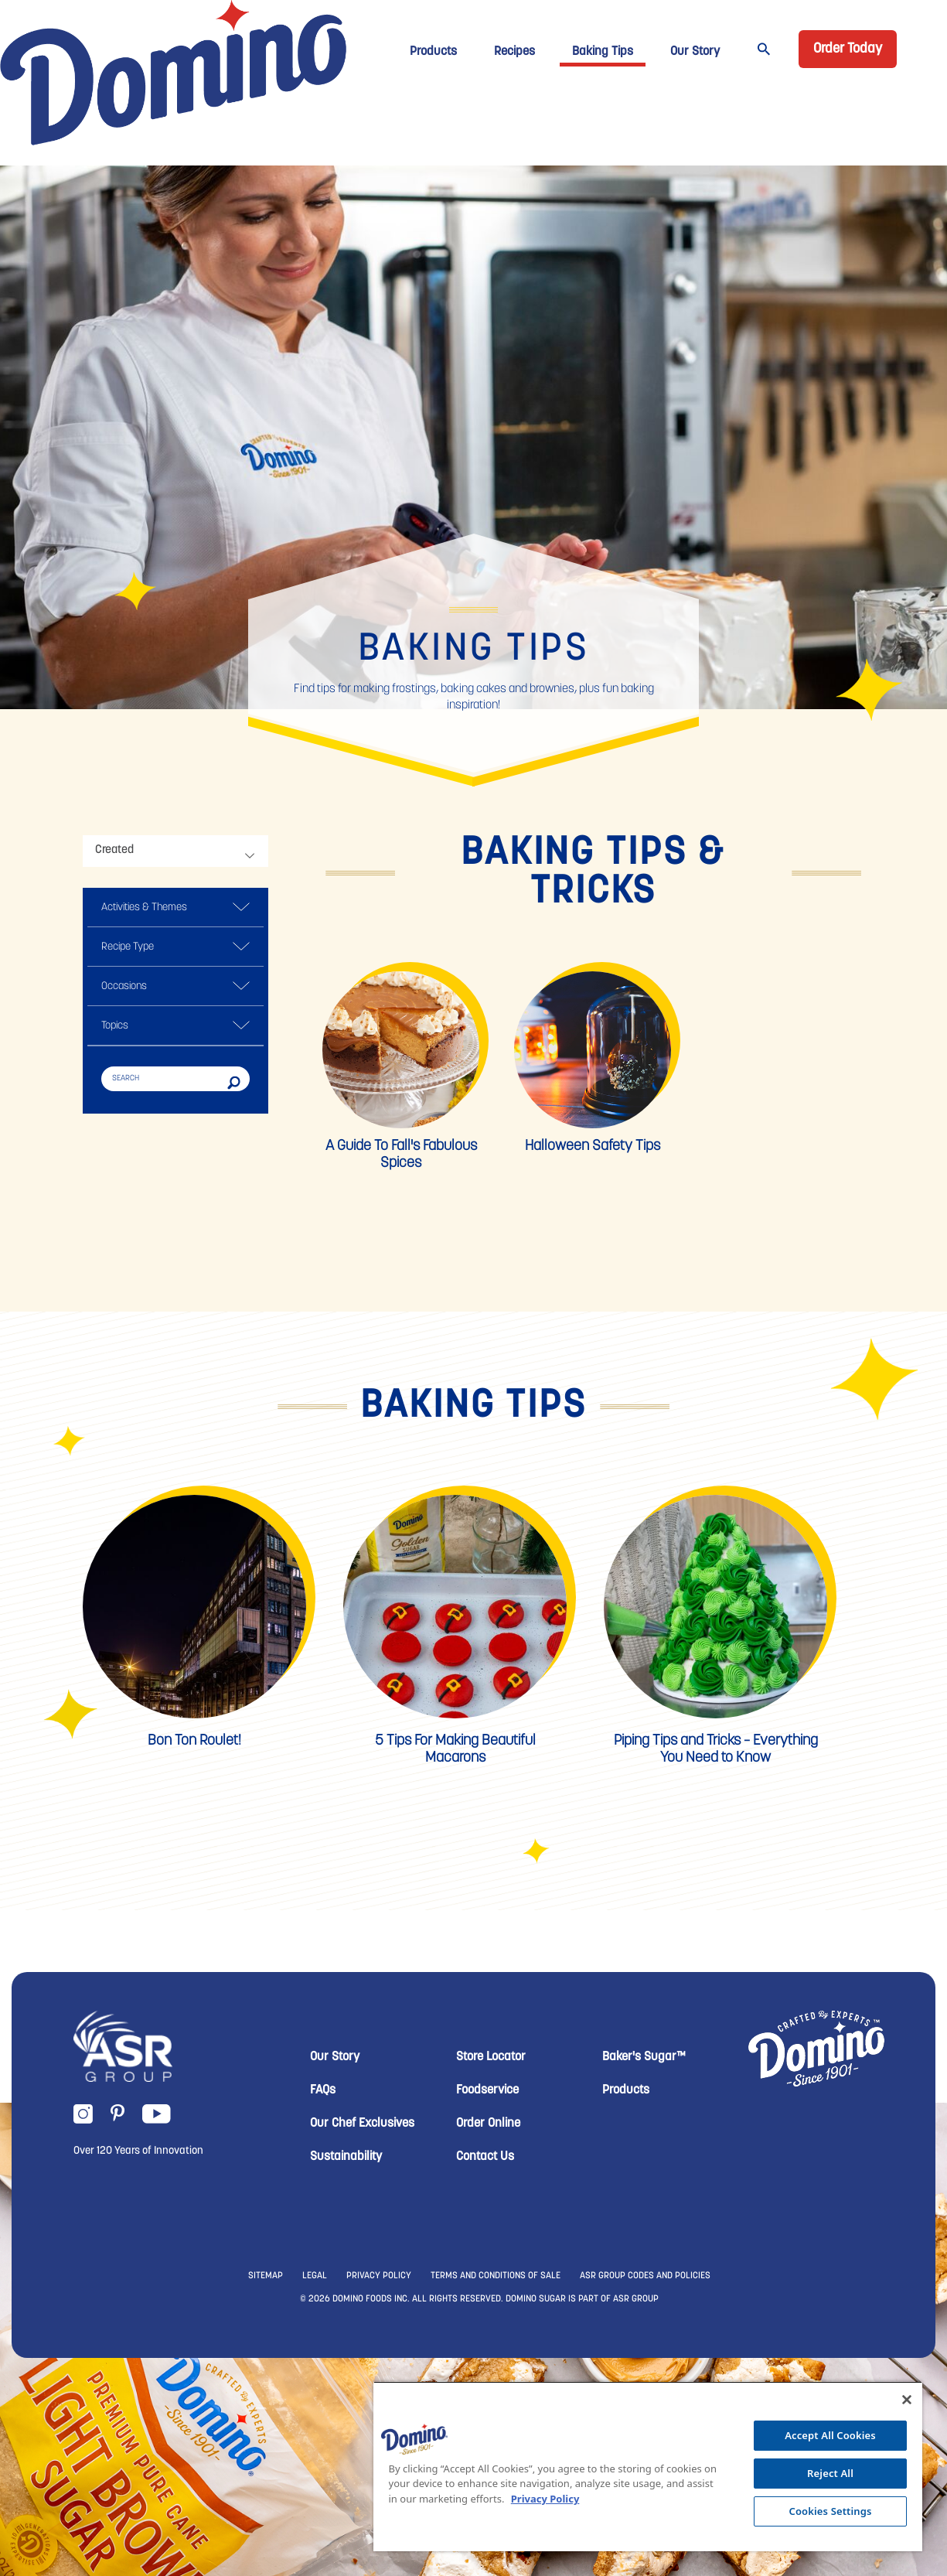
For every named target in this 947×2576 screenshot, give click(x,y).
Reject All (830, 2473)
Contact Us (485, 2157)
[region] (648, 2466)
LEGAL (314, 2276)
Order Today (847, 49)
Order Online (488, 2123)
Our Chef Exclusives (362, 2123)
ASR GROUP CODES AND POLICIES (645, 2276)
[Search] (175, 1078)
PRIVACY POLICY (378, 2276)
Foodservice (487, 2090)
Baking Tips (602, 52)
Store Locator (491, 2057)
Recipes (514, 52)
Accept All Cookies (830, 2435)
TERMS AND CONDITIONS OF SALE (495, 2276)
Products (433, 52)
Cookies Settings (830, 2511)
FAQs (323, 2090)
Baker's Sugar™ (644, 2057)
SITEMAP (265, 2276)
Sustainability (346, 2157)
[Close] (906, 2399)
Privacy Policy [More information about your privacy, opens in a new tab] (545, 2499)
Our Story (695, 52)
